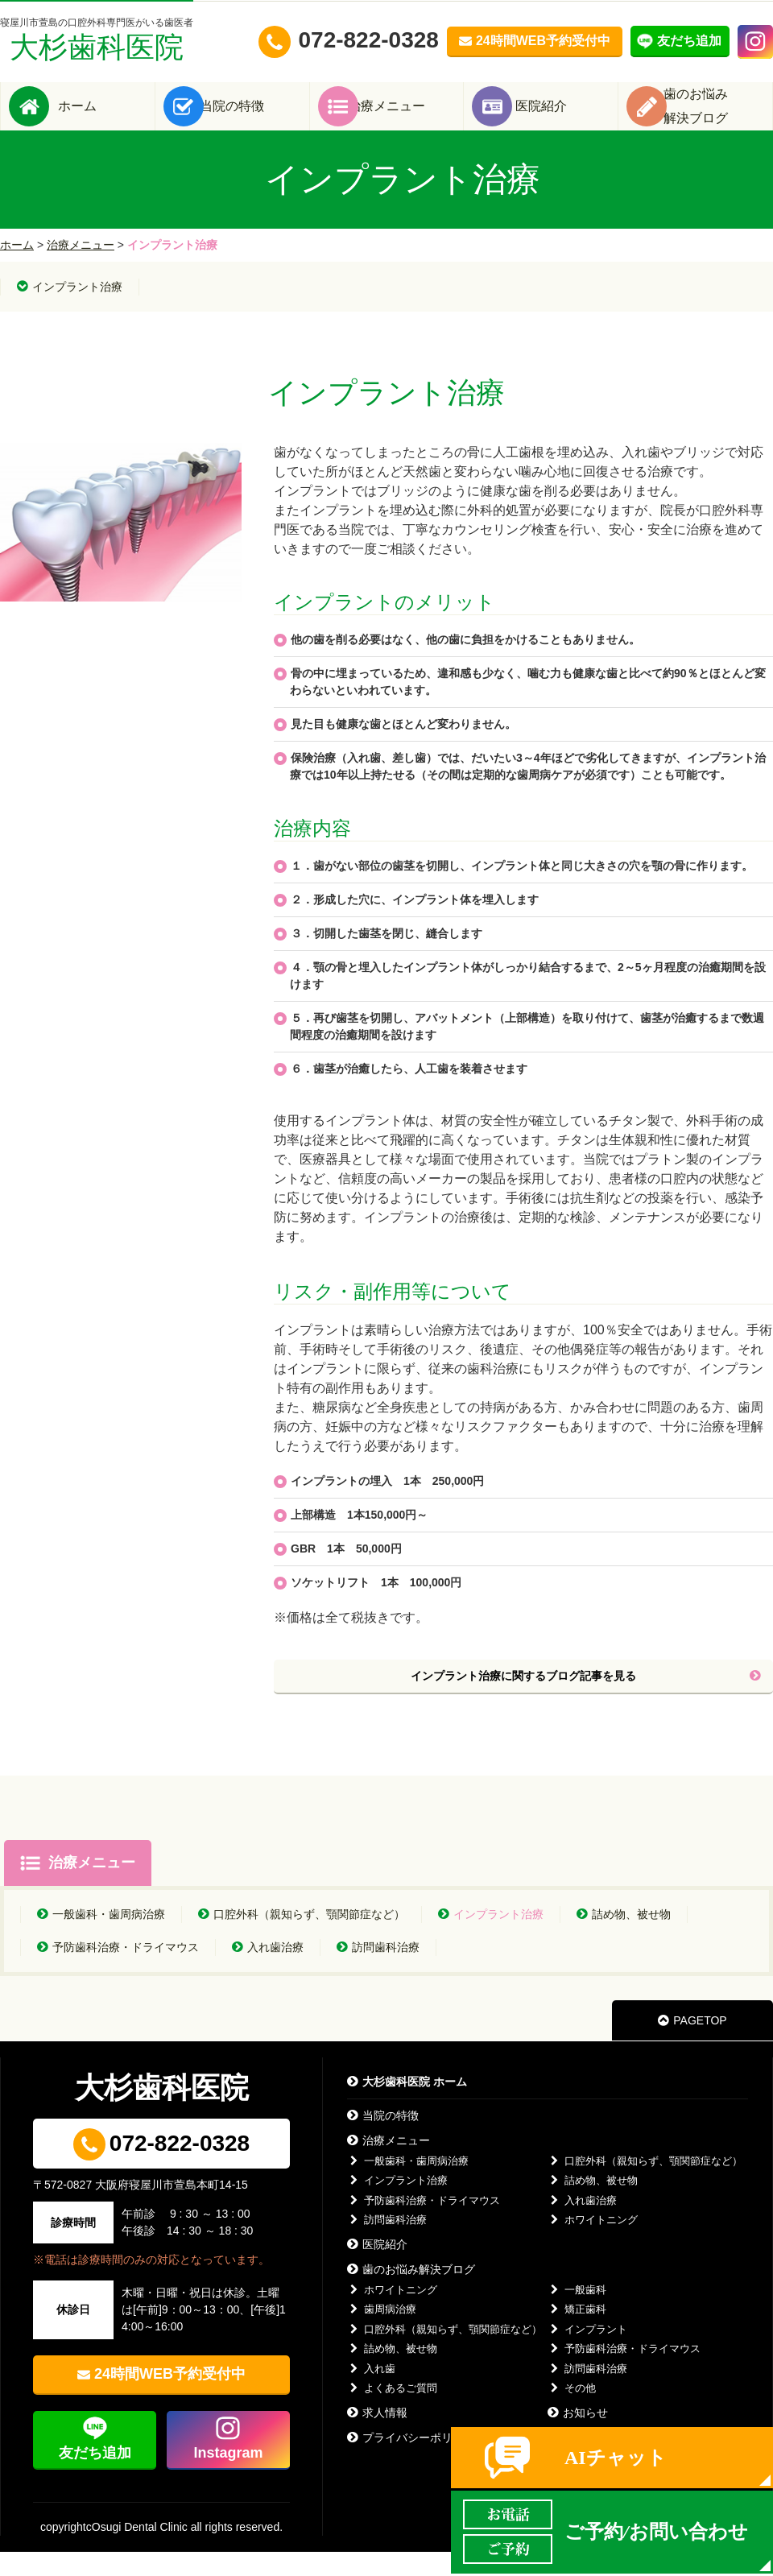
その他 (572, 2412)
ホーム (101, 118)
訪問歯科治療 (378, 1971)
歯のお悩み (720, 118)
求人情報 (377, 2436)
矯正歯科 (577, 2333)
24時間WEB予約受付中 (170, 2398)
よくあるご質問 (392, 2412)
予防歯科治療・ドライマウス (118, 1971)
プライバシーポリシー (411, 2461)
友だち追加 (95, 2477)
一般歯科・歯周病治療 (101, 1938)
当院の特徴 (256, 118)
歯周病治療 (381, 2333)
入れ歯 (371, 2393)
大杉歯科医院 (96, 40)
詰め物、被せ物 (624, 1938)
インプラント (587, 2353)
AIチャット (615, 2457)
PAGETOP (692, 2044)
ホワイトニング (593, 2244)
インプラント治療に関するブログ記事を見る (586, 1700)
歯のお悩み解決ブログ (411, 2293)
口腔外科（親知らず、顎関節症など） (301, 1938)
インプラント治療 (69, 310)
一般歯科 (577, 2314)
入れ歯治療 (268, 1971)
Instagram (227, 2477)
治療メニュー (410, 118)
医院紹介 (565, 118)
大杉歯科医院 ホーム (407, 2105)
